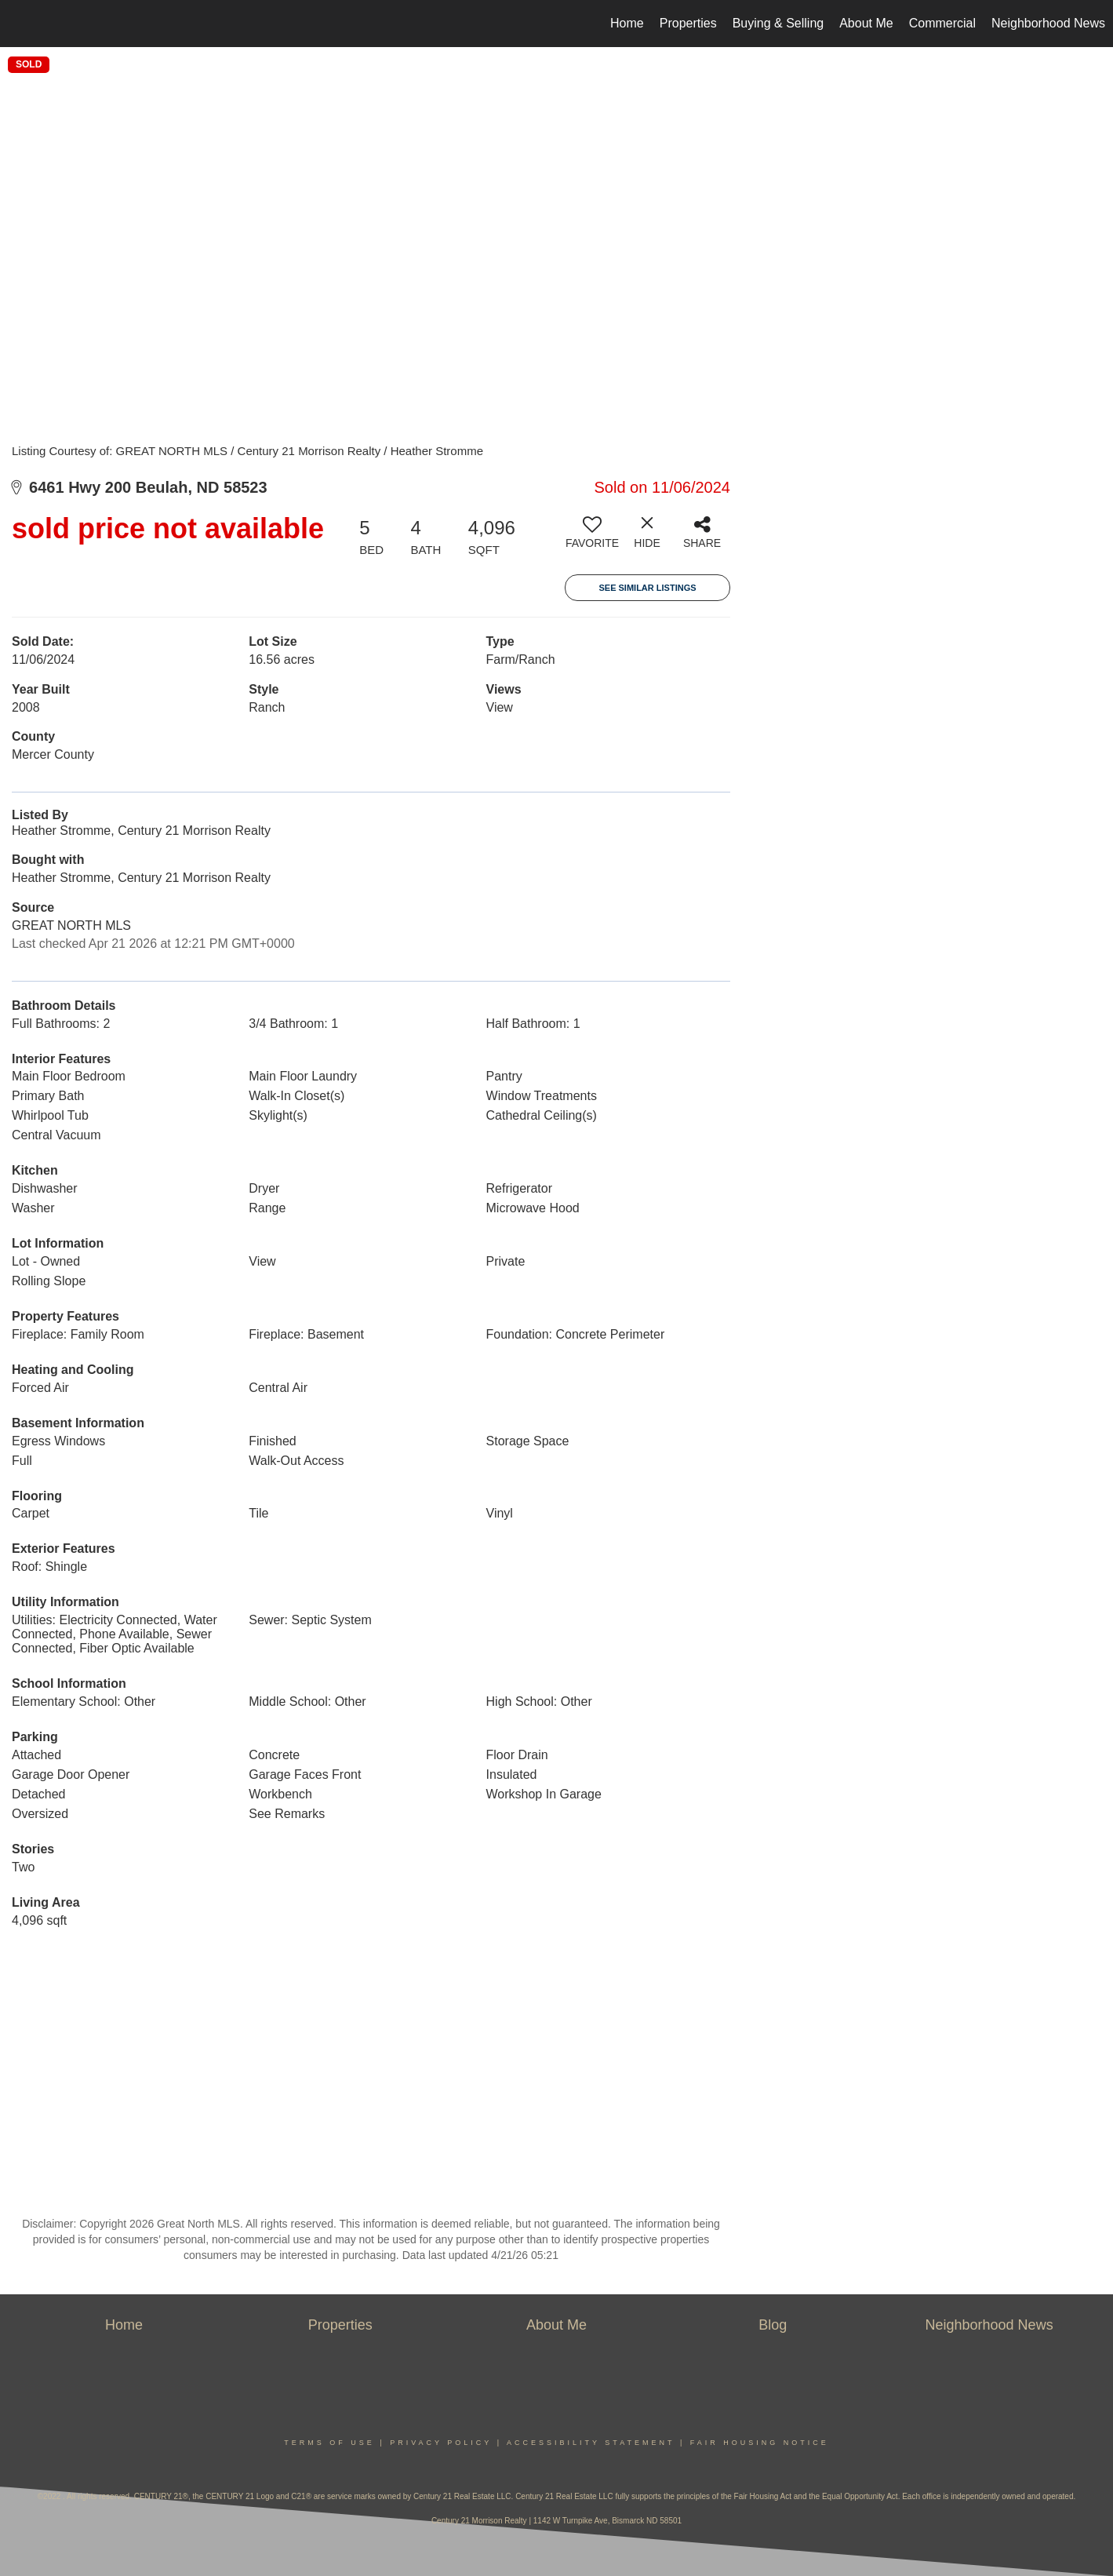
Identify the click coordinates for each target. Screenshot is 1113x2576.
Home (627, 23)
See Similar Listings (647, 587)
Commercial (942, 23)
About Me (866, 23)
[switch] (592, 538)
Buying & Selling (778, 23)
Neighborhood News (1048, 23)
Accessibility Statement (591, 2443)
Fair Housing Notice (759, 2443)
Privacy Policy (441, 2443)
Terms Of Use (329, 2443)
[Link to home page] (20, 23)
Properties (688, 23)
